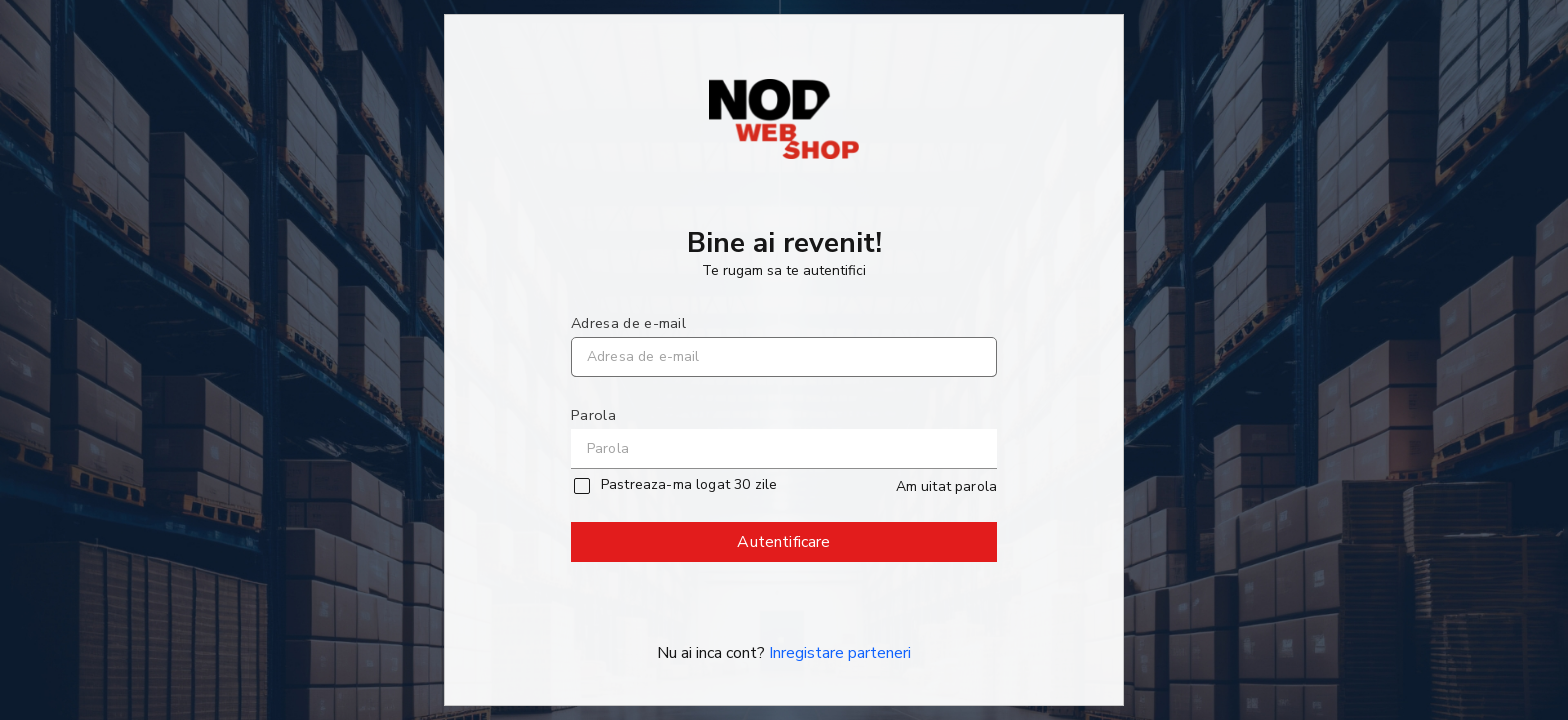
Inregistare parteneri (840, 653)
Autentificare (784, 546)
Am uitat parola (946, 487)
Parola (593, 415)
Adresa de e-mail (628, 323)
